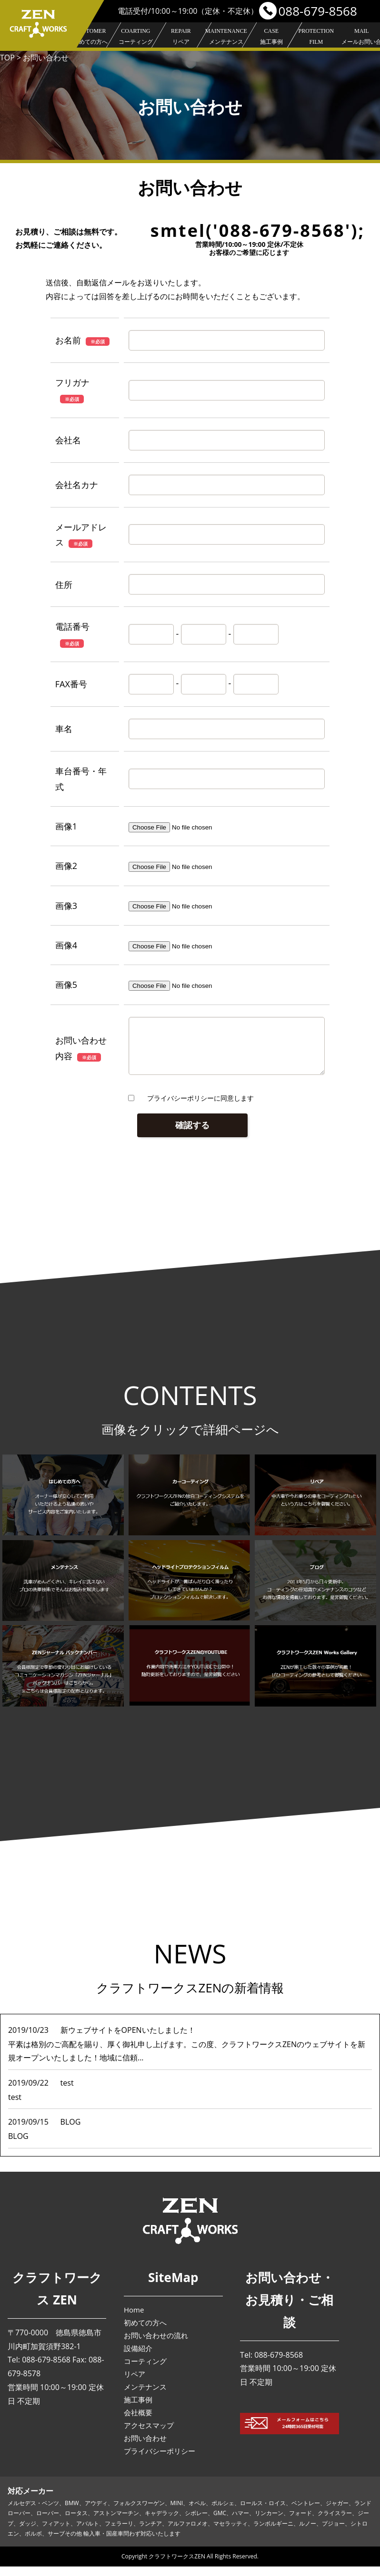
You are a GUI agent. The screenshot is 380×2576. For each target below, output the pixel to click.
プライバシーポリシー (159, 2460)
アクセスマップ (149, 2434)
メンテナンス (226, 37)
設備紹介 (138, 2357)
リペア (181, 37)
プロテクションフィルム (316, 47)
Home (134, 2319)
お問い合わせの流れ (156, 2345)
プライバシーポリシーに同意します (200, 1107)
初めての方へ (90, 37)
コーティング (136, 37)
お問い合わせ (145, 2447)
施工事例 (271, 37)
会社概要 (138, 2422)
